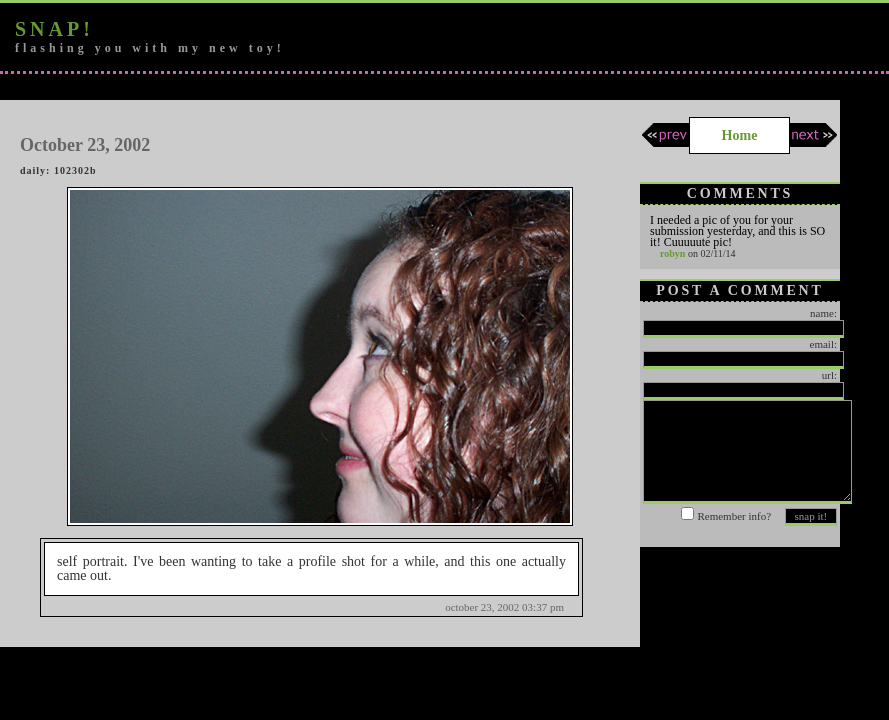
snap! (54, 29)
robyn (672, 253)
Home (740, 135)
